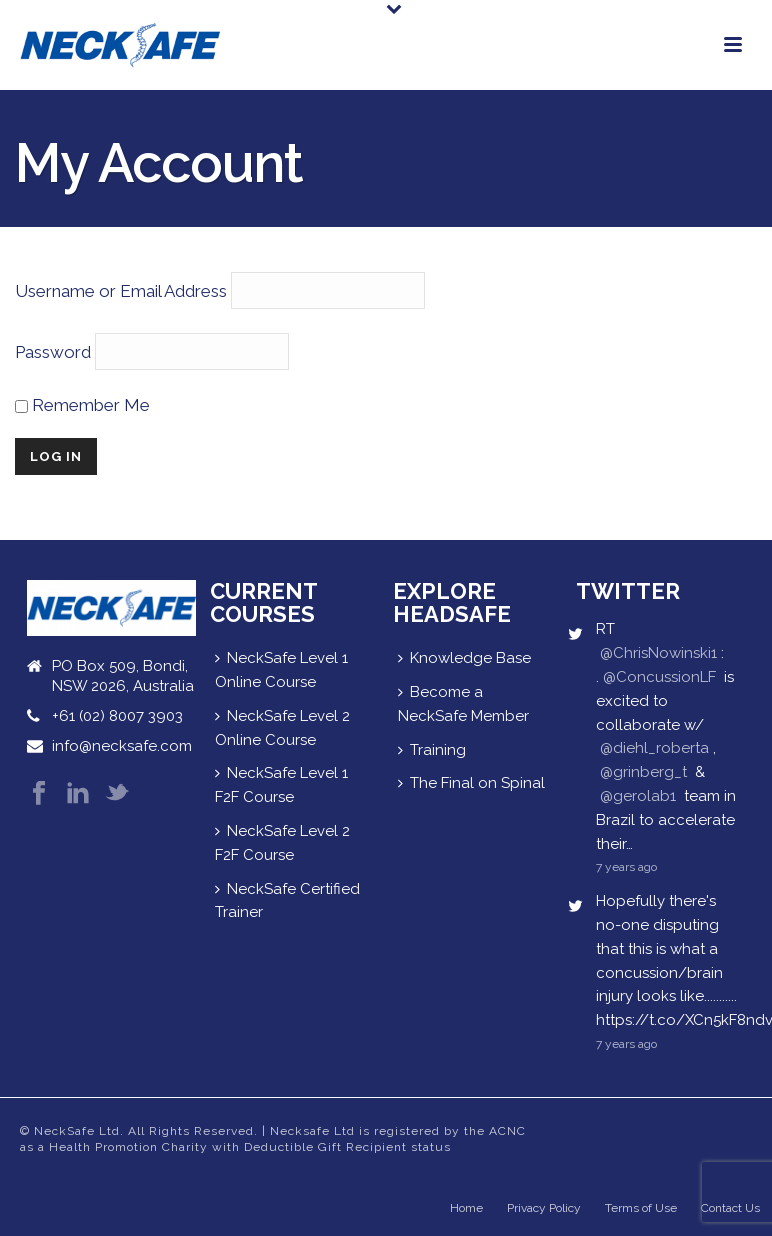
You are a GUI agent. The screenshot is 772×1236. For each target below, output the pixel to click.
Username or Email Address (121, 291)
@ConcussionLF (659, 677)
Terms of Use (641, 1208)
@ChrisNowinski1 (658, 653)
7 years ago (626, 867)
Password (53, 352)
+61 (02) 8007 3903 (117, 716)
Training (432, 750)
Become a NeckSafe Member (463, 704)
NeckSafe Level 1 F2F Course (281, 785)
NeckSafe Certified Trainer (287, 901)
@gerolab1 (638, 796)
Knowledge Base (464, 658)
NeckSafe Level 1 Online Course (281, 670)
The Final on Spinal (471, 783)
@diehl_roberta (654, 748)
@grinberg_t (643, 772)
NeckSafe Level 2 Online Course (282, 728)
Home (466, 1208)
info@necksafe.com (122, 746)
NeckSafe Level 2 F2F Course (282, 843)
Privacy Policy (544, 1208)
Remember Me (82, 405)
